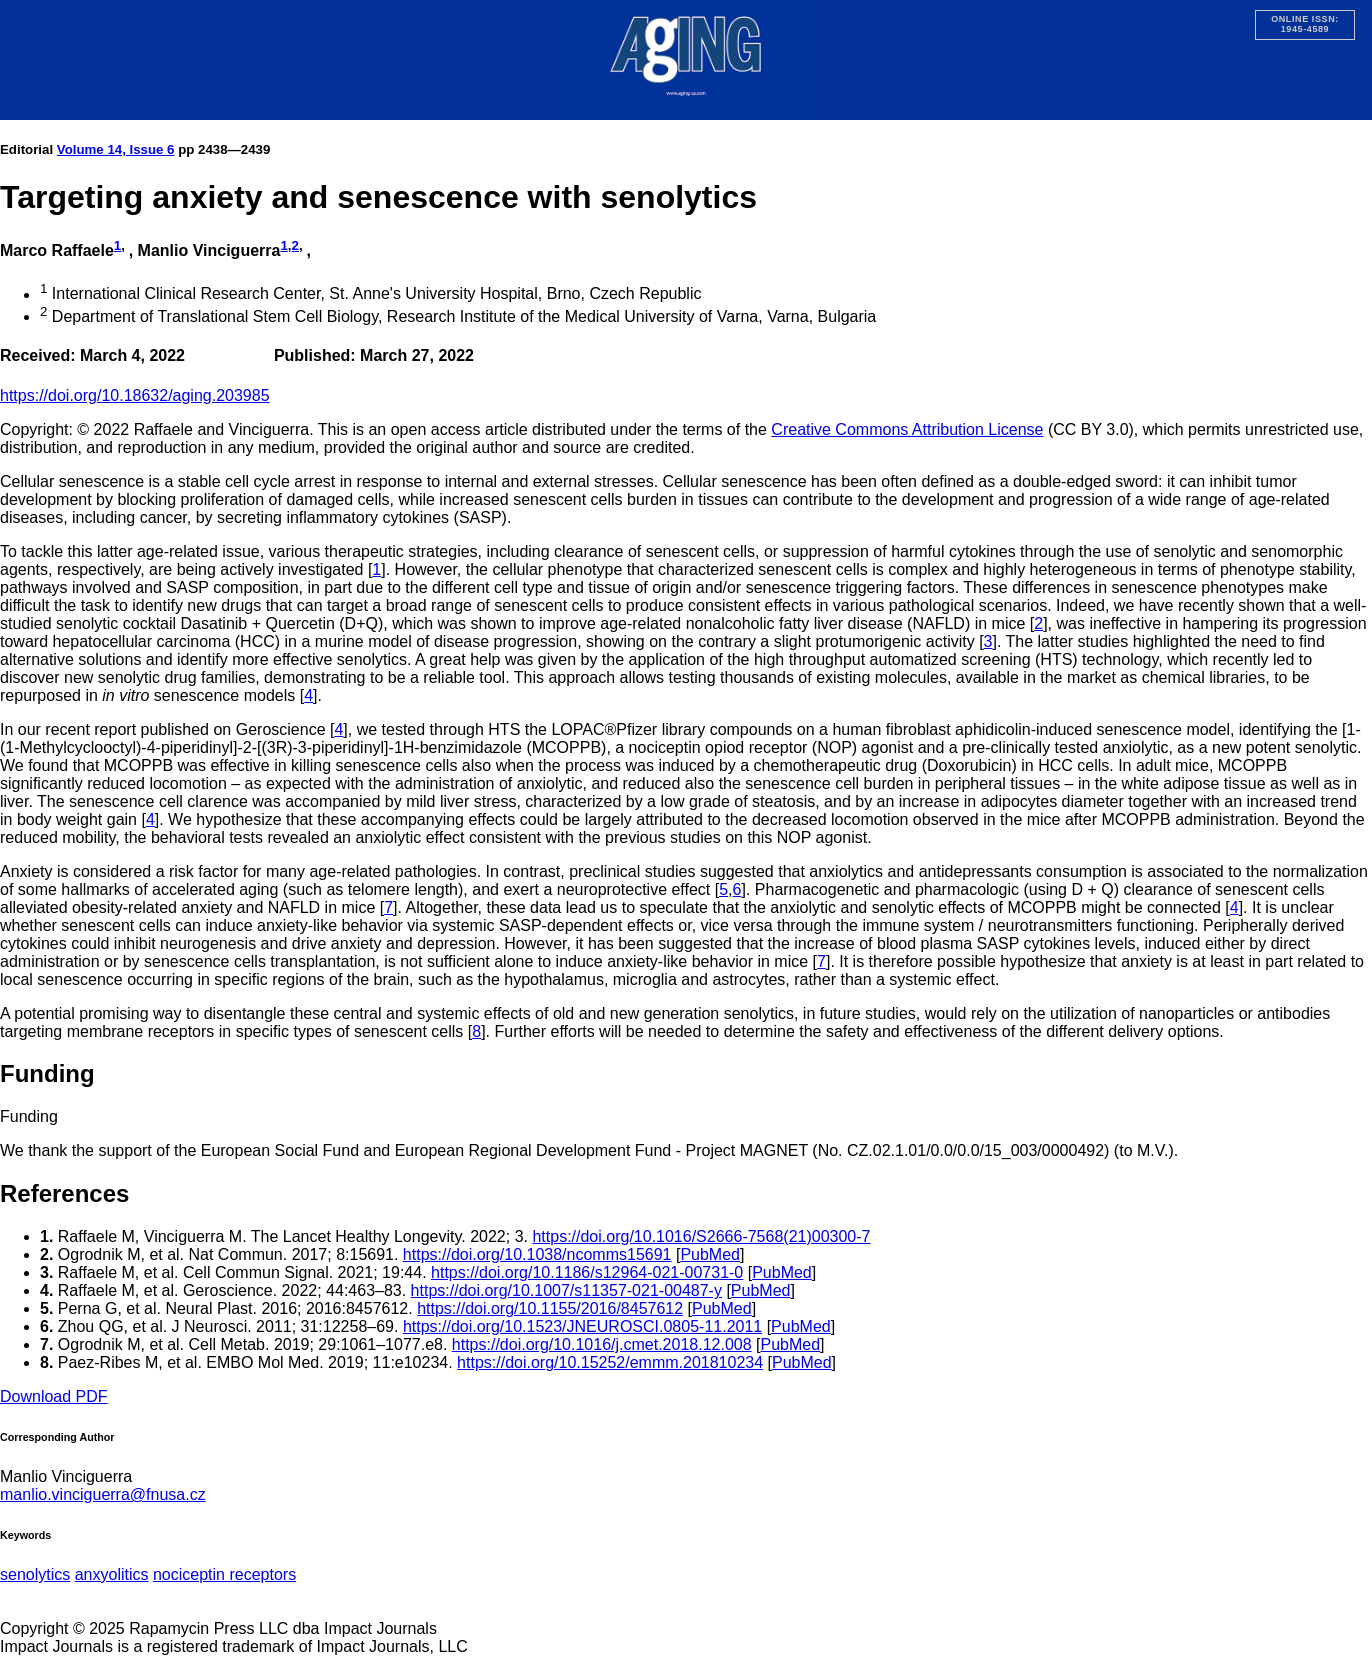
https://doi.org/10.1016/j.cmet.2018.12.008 (602, 1344)
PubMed (710, 1254)
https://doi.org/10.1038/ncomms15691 (537, 1254)
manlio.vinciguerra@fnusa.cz (103, 1494)
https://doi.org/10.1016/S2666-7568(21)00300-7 (701, 1236)
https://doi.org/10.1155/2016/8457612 (550, 1308)
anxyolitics (112, 1574)
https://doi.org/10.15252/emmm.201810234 (610, 1362)
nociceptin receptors (224, 1574)
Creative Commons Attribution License (907, 429)
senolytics (35, 1574)
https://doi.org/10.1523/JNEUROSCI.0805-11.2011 (582, 1326)
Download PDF (54, 1396)
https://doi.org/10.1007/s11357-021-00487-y (566, 1290)
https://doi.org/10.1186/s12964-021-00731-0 (587, 1272)
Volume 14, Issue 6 (116, 149)
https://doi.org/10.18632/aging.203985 (135, 395)
